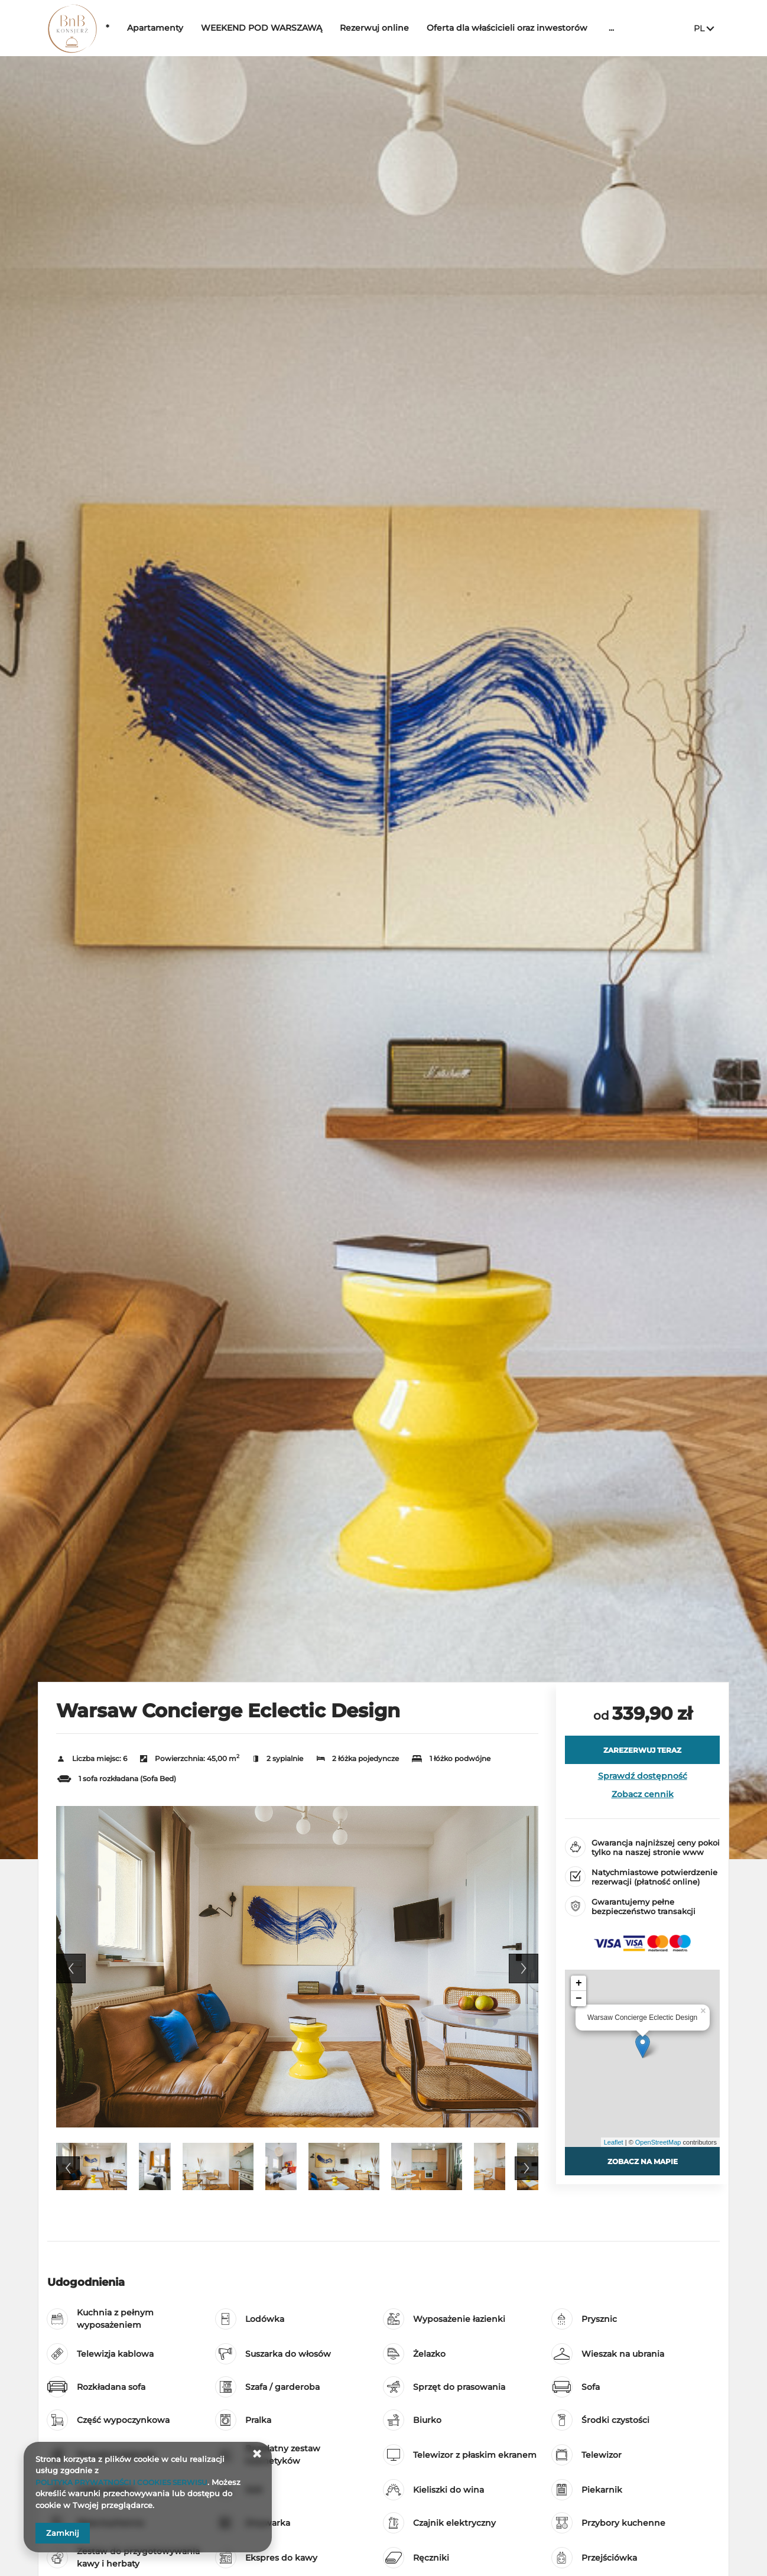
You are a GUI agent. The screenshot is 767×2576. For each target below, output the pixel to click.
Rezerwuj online (411, 27)
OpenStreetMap (658, 2142)
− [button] (579, 1999)
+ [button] (579, 1983)
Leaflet (613, 2142)
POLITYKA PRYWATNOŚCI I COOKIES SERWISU (127, 2482)
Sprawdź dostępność (642, 1776)
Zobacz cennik (643, 1794)
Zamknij (62, 2533)
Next (523, 1968)
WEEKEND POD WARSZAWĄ (298, 27)
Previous (71, 1968)
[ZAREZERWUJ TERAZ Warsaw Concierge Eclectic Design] (642, 1750)
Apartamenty (192, 27)
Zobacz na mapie (642, 2161)
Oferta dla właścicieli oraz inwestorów (543, 27)
